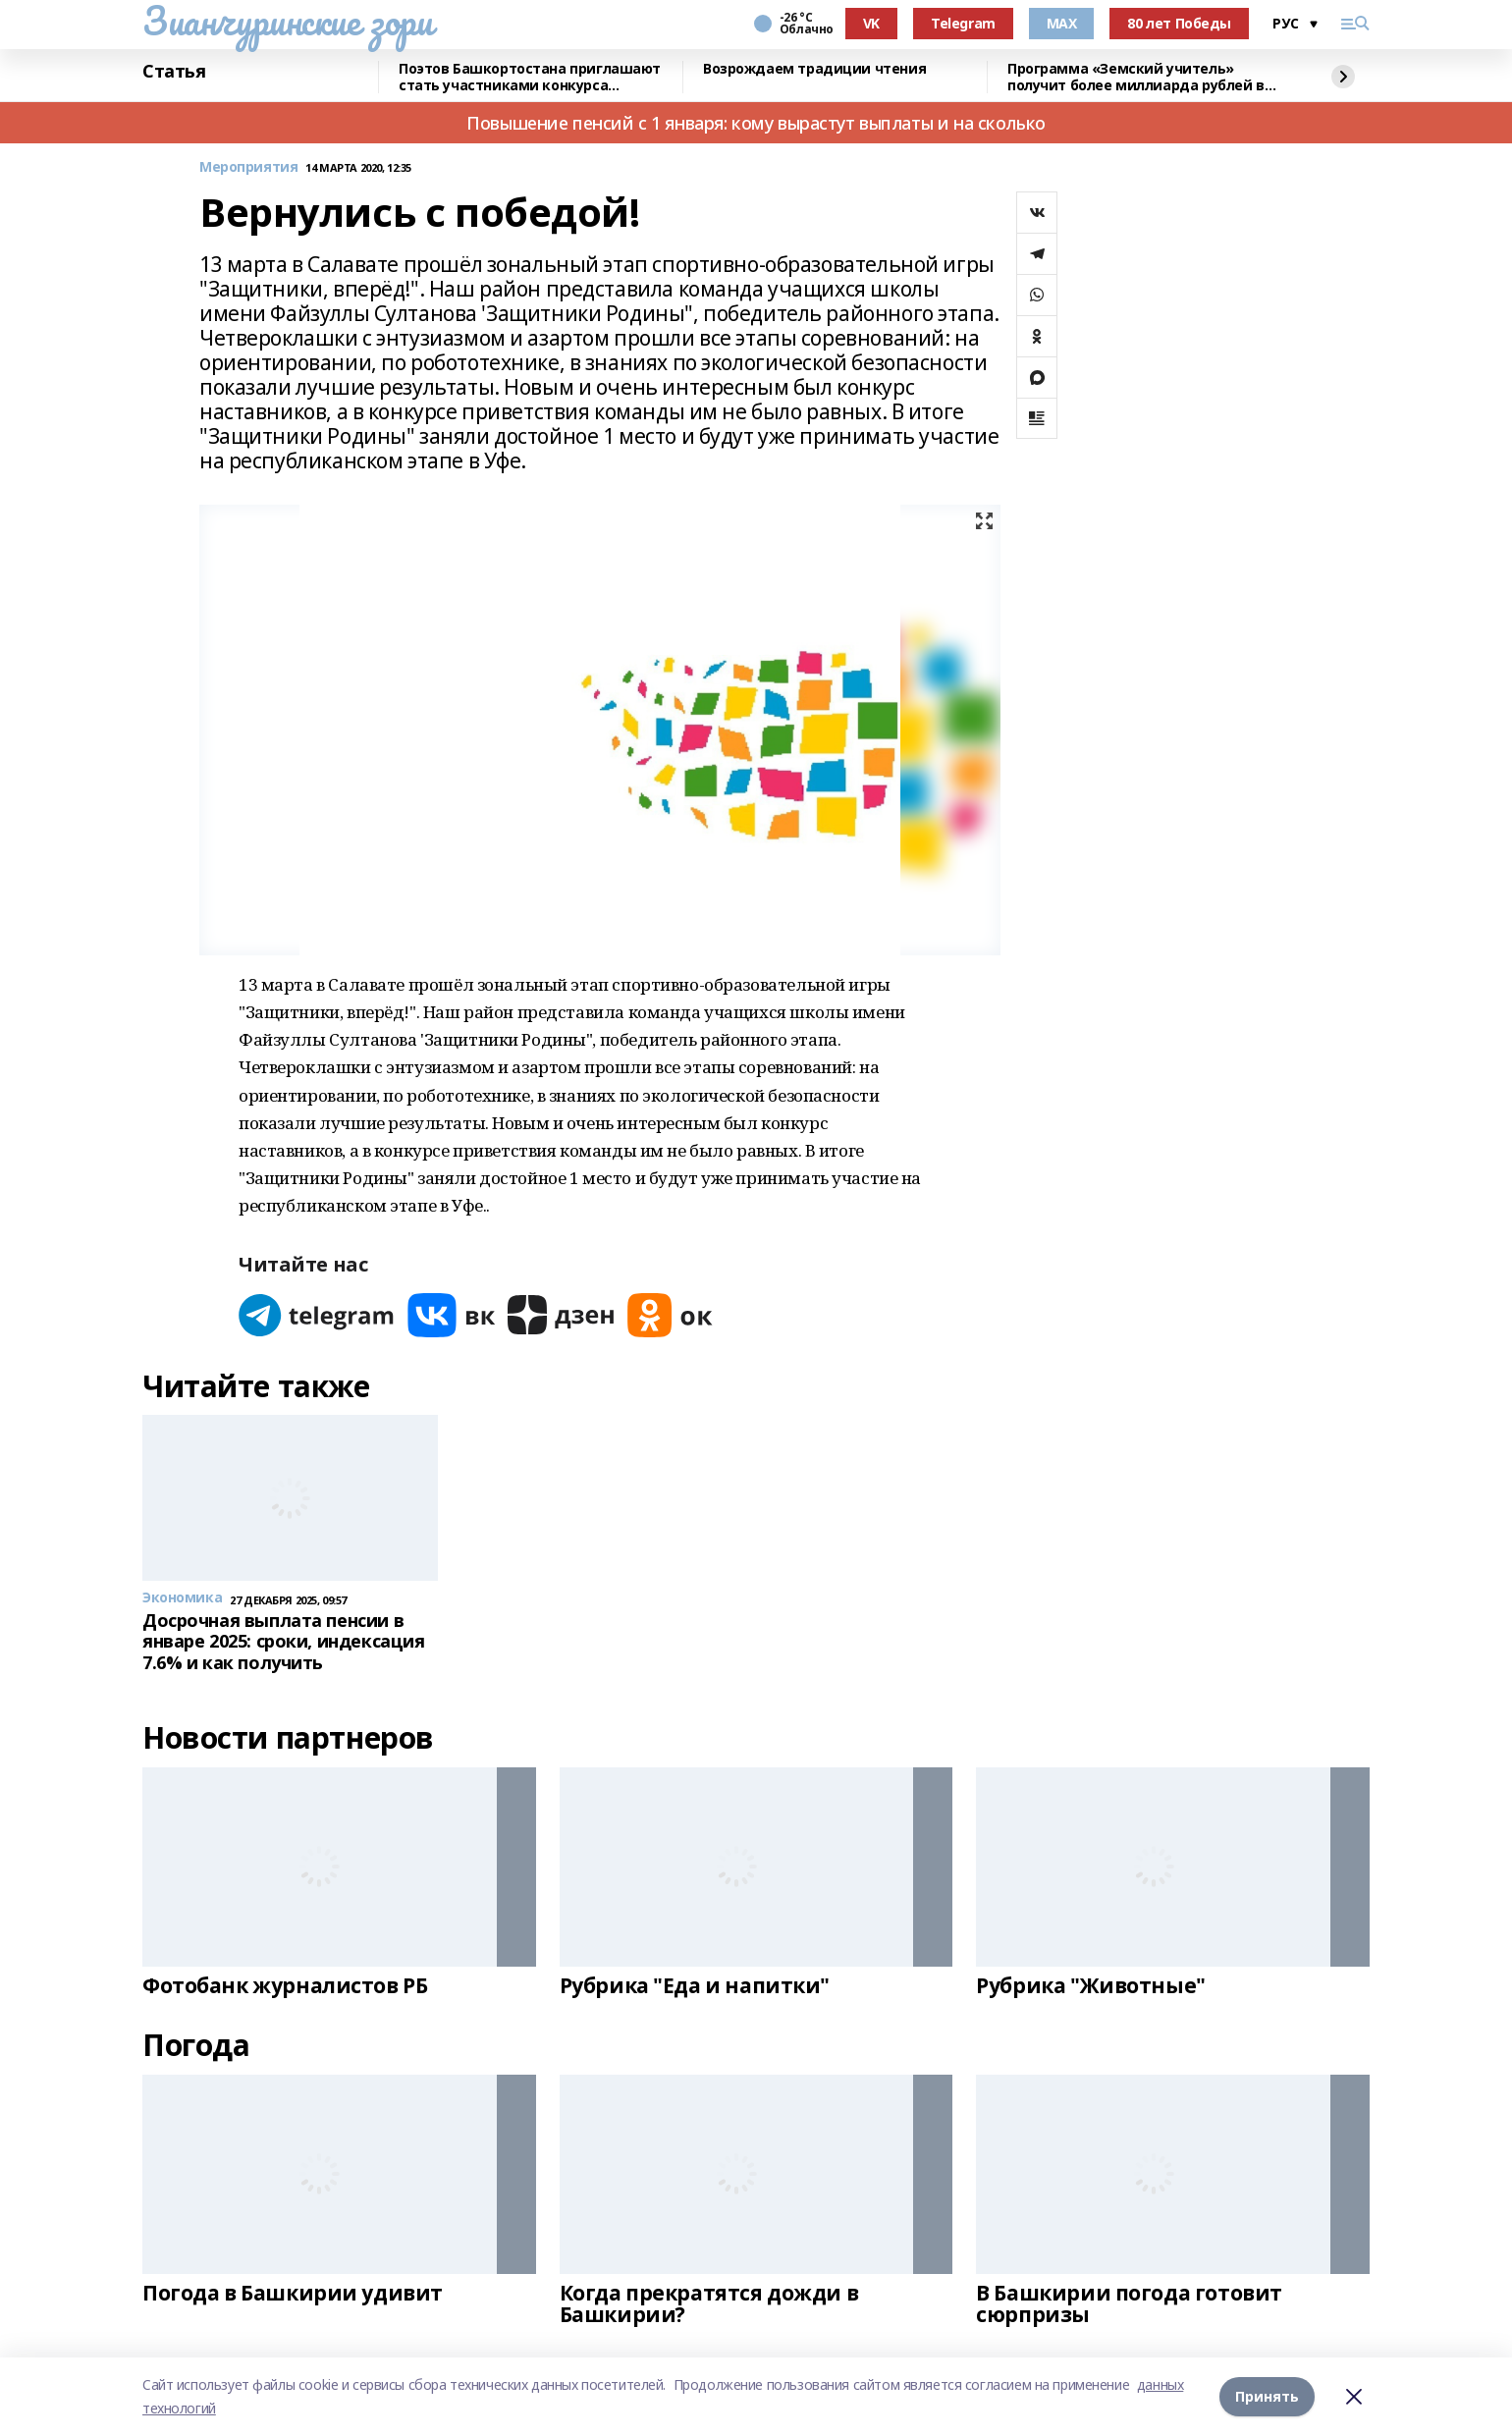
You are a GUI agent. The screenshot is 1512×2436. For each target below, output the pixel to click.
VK (871, 23)
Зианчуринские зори (287, 20)
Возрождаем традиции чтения (814, 69)
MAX (1062, 23)
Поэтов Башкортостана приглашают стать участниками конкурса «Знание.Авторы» (530, 77)
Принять (1267, 2396)
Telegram (963, 23)
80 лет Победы (1179, 23)
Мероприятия (248, 167)
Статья (173, 71)
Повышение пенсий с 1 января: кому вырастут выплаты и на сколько (756, 123)
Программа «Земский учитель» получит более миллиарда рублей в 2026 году (1136, 77)
